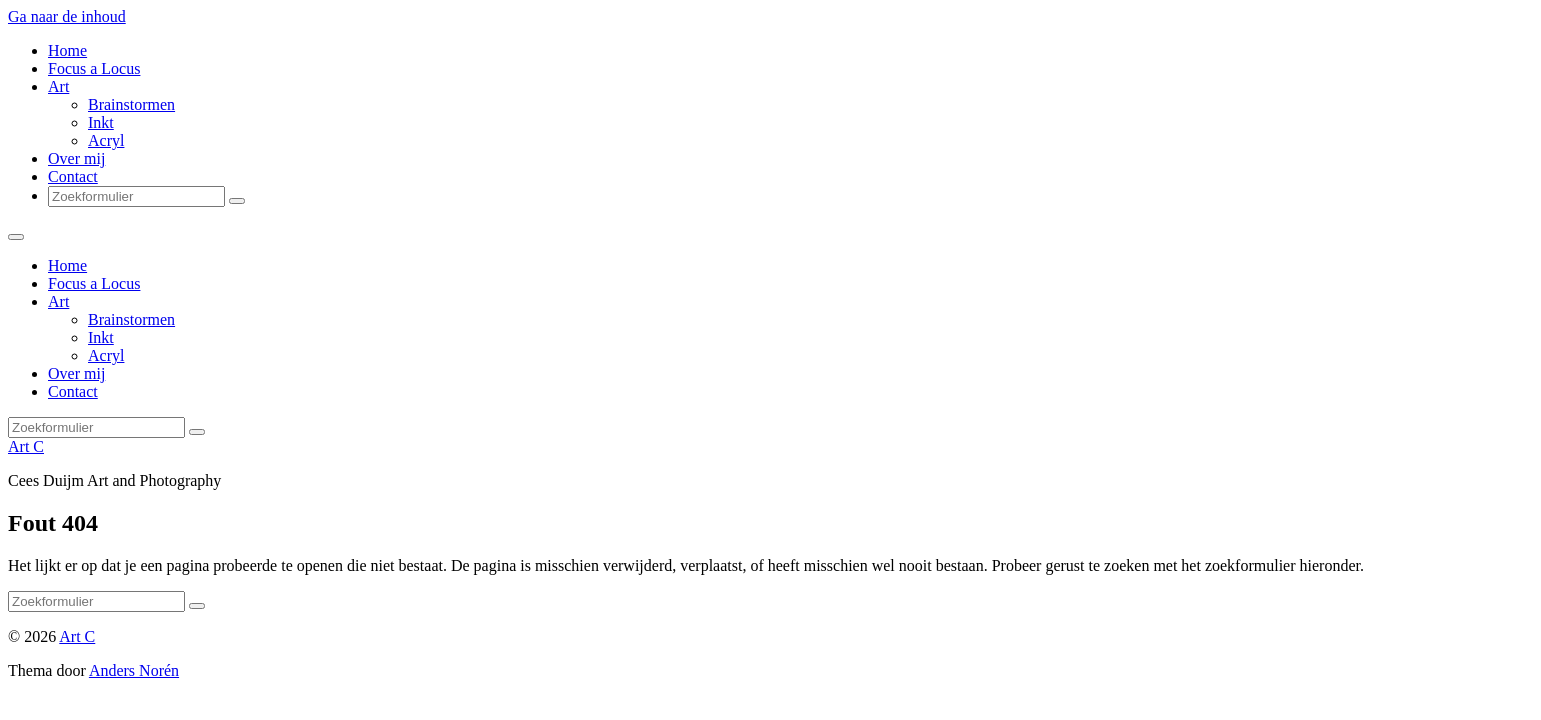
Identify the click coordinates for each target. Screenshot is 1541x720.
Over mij (76, 158)
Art (58, 86)
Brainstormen (131, 104)
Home (67, 50)
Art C (26, 446)
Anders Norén (134, 670)
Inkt (101, 122)
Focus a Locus (94, 68)
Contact (73, 176)
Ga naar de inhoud (67, 16)
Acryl (106, 140)
